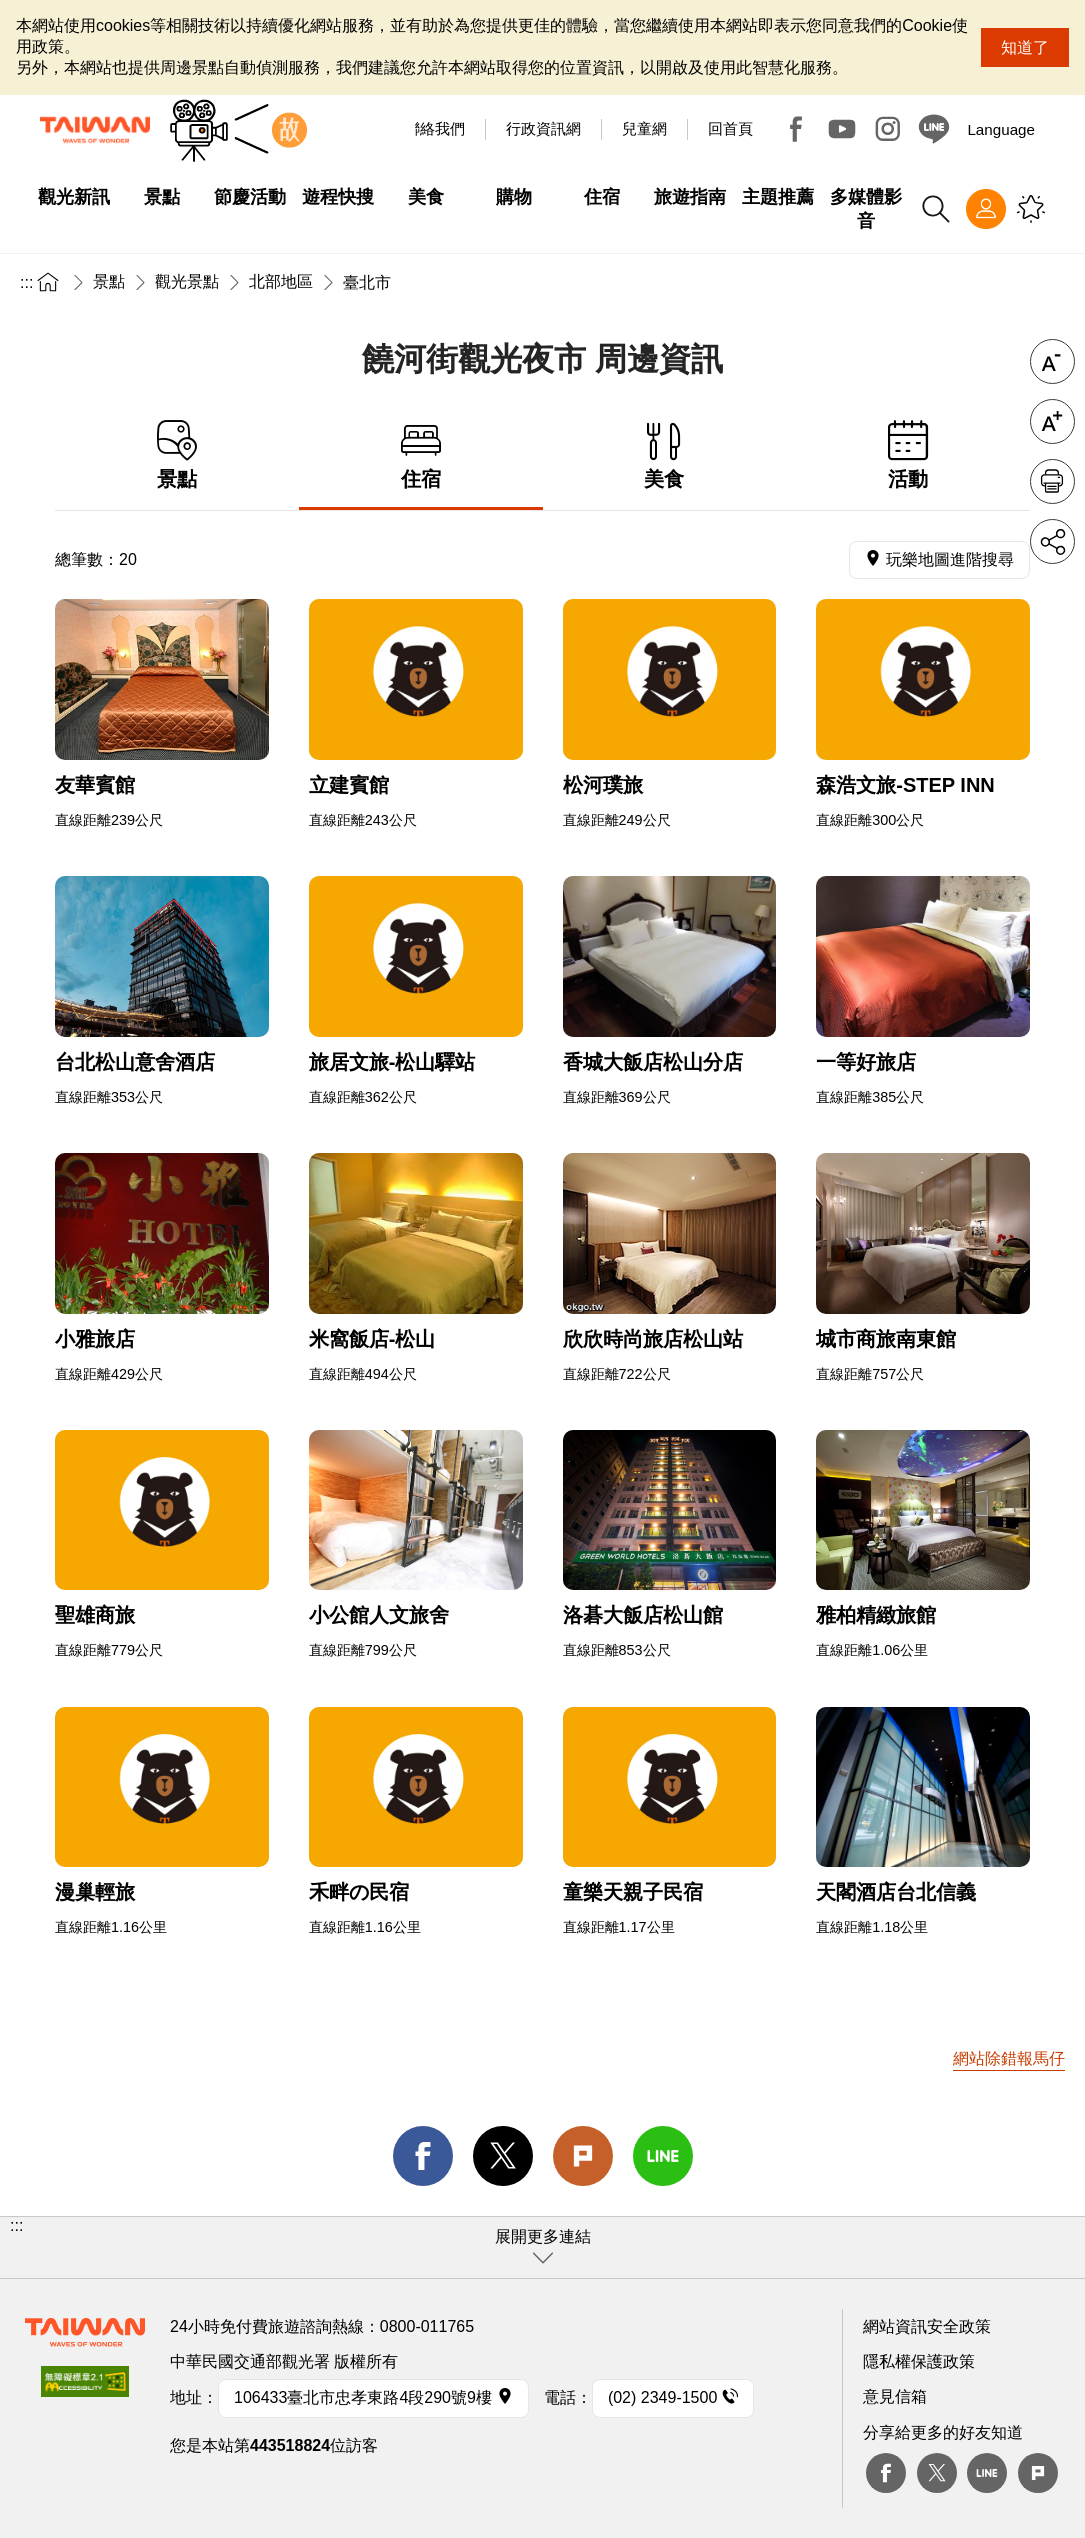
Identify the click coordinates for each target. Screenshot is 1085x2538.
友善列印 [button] (1052, 481)
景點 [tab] (177, 455)
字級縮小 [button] (1052, 361)
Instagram (888, 129)
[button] (542, 2247)
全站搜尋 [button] (936, 209)
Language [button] (1001, 129)
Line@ (934, 129)
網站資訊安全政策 (927, 2326)
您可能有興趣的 (1031, 209)
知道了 (1025, 47)
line (663, 2156)
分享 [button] (1052, 541)
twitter (503, 2156)
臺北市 (367, 282)
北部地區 (281, 281)
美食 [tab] (665, 455)
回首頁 (730, 128)
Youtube (842, 129)
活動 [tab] (908, 455)
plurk (1038, 2473)
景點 (109, 281)
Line (987, 2473)
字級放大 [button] (1052, 421)
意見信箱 (895, 2396)
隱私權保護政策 (919, 2361)
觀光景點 (187, 281)
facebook (423, 2156)
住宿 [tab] (421, 455)
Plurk (583, 2156)
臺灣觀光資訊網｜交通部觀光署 (95, 130)
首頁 (48, 281)
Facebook (796, 129)
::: (26, 282)
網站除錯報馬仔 (1009, 2058)
